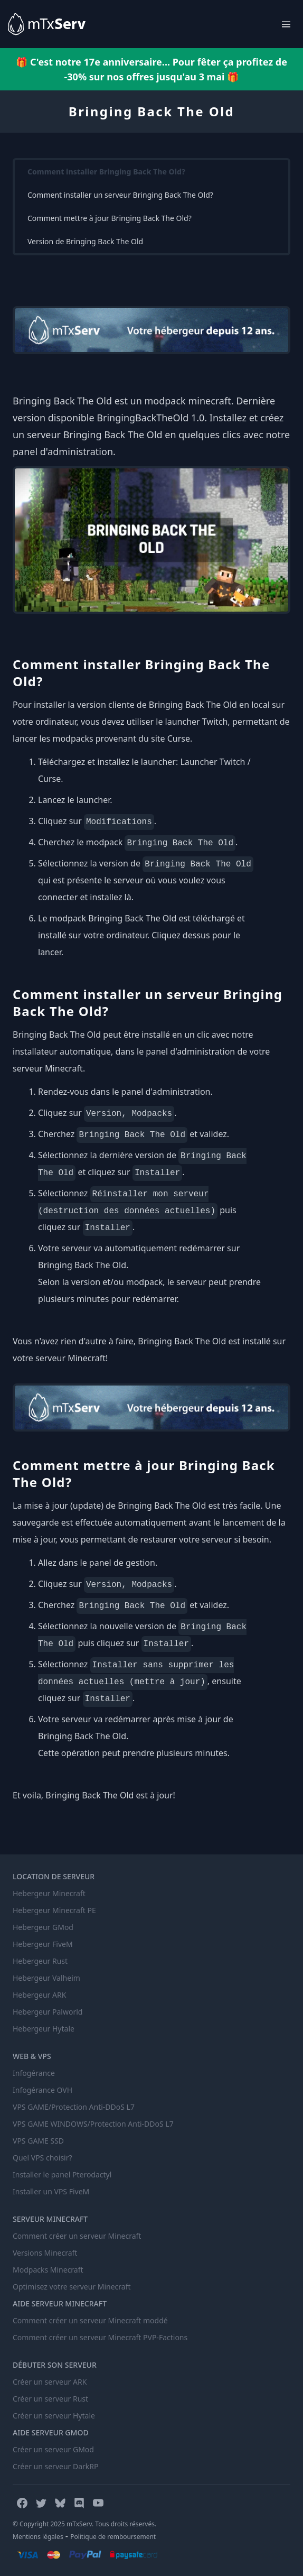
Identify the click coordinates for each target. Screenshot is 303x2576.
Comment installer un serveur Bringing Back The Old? (120, 195)
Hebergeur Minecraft (49, 1893)
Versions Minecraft (45, 2253)
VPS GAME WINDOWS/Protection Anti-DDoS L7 (93, 2124)
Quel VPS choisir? (42, 2158)
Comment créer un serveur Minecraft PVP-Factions (100, 2337)
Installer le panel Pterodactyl (62, 2174)
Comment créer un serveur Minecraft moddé (90, 2320)
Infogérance (34, 2073)
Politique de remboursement (113, 2536)
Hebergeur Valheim (46, 1978)
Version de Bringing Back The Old (85, 241)
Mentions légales (38, 2536)
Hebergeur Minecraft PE (54, 1910)
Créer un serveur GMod (53, 2449)
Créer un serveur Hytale (54, 2416)
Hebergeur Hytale (43, 2029)
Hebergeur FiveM (43, 1944)
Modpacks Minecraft (48, 2270)
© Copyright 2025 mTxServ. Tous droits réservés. (84, 2523)
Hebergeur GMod (43, 1927)
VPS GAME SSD (38, 2141)
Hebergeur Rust (40, 1961)
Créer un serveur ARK (50, 2382)
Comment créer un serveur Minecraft (77, 2236)
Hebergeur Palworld (47, 2012)
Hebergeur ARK (39, 1995)
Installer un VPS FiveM (51, 2191)
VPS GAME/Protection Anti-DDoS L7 (74, 2107)
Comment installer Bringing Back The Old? (106, 172)
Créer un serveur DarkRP (55, 2466)
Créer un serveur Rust (50, 2399)
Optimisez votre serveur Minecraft (72, 2287)
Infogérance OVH (42, 2090)
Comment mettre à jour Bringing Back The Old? (109, 218)
